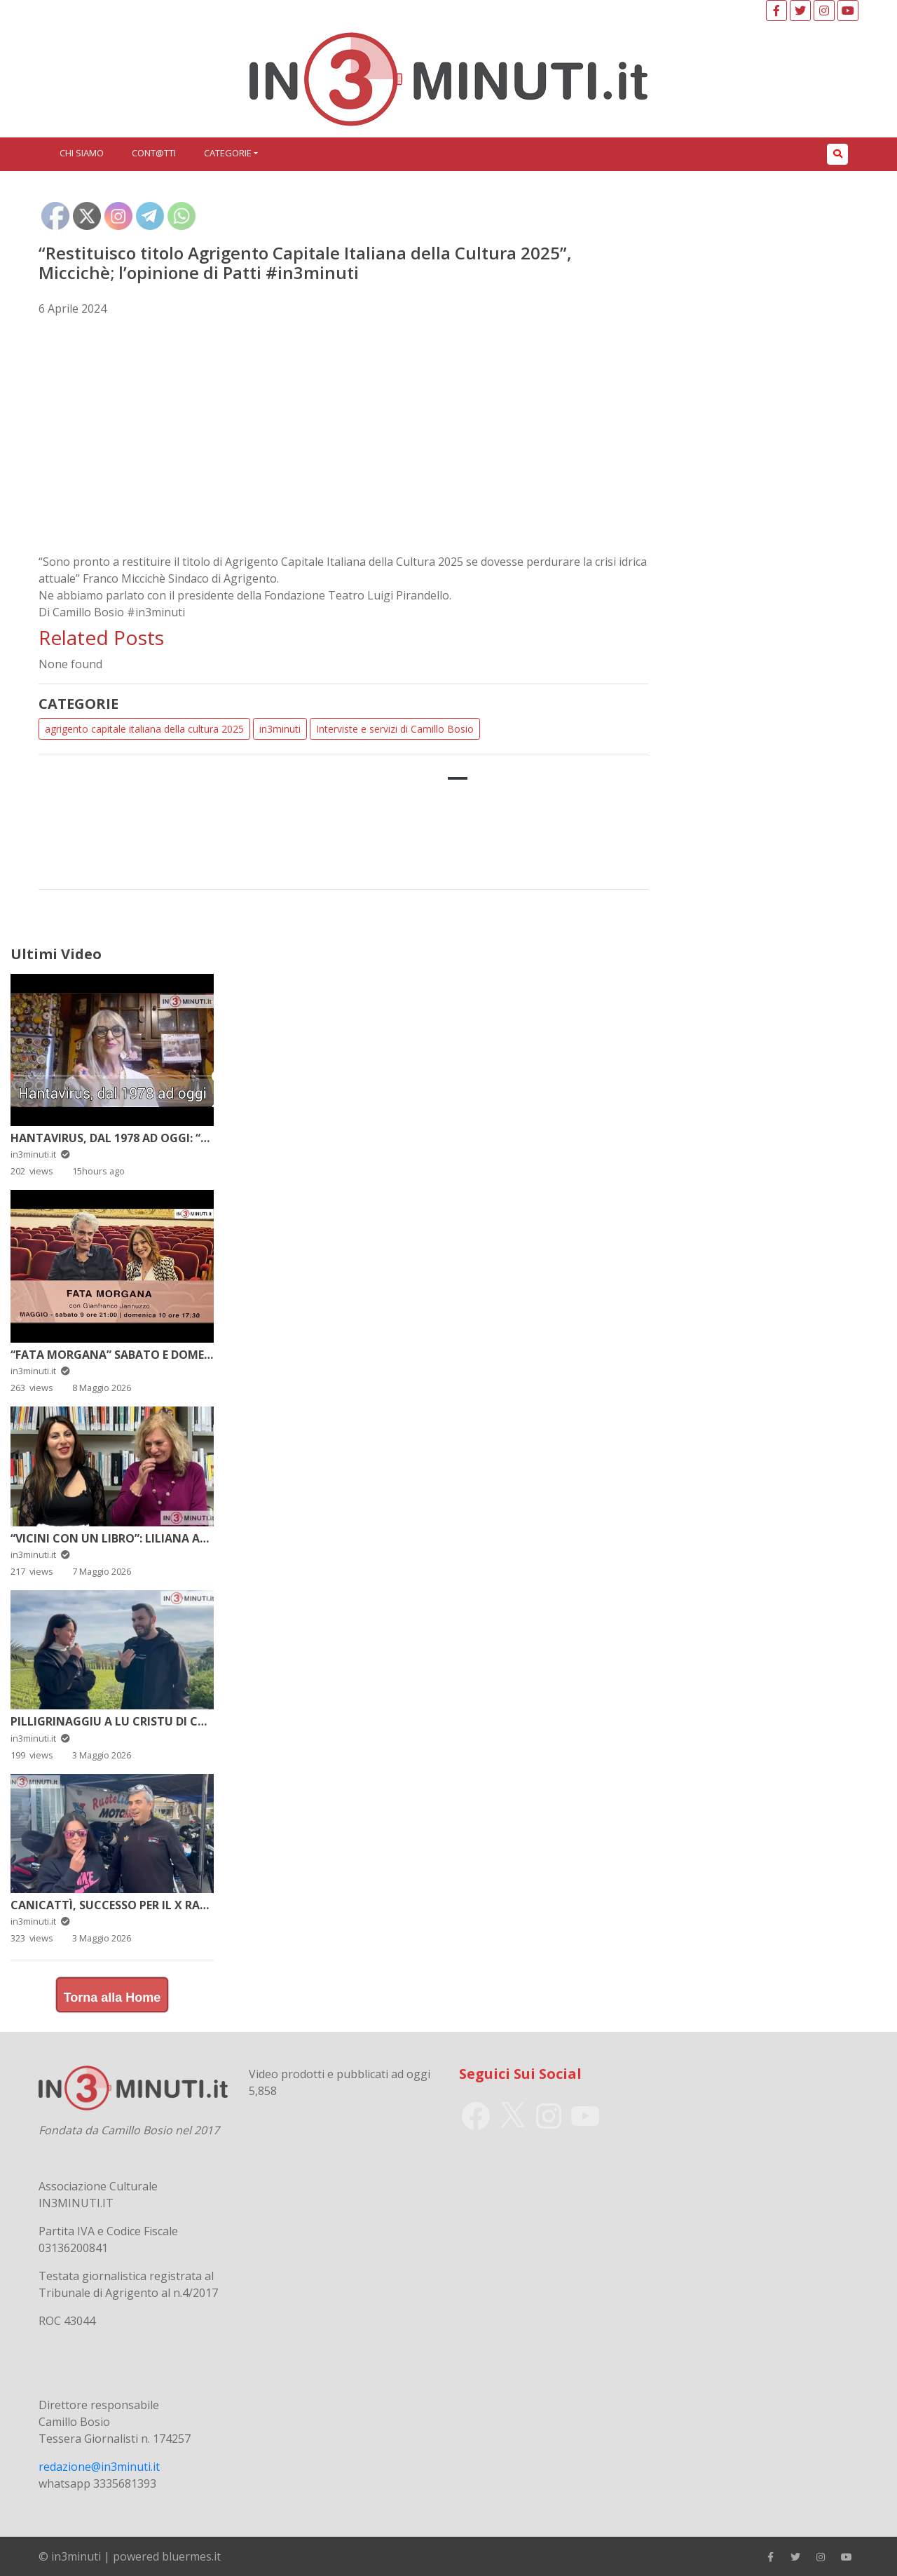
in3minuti (280, 728)
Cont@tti (154, 153)
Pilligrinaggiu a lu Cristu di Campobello (138, 1721)
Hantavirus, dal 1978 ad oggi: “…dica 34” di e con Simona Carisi (203, 1138)
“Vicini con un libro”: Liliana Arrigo (123, 1538)
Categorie (228, 153)
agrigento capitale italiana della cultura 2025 (144, 728)
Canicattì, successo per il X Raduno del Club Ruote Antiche (196, 1905)
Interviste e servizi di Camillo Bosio (395, 728)
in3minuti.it (40, 1154)
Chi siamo (82, 153)
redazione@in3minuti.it (99, 2466)
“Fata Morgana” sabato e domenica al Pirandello (166, 1354)
